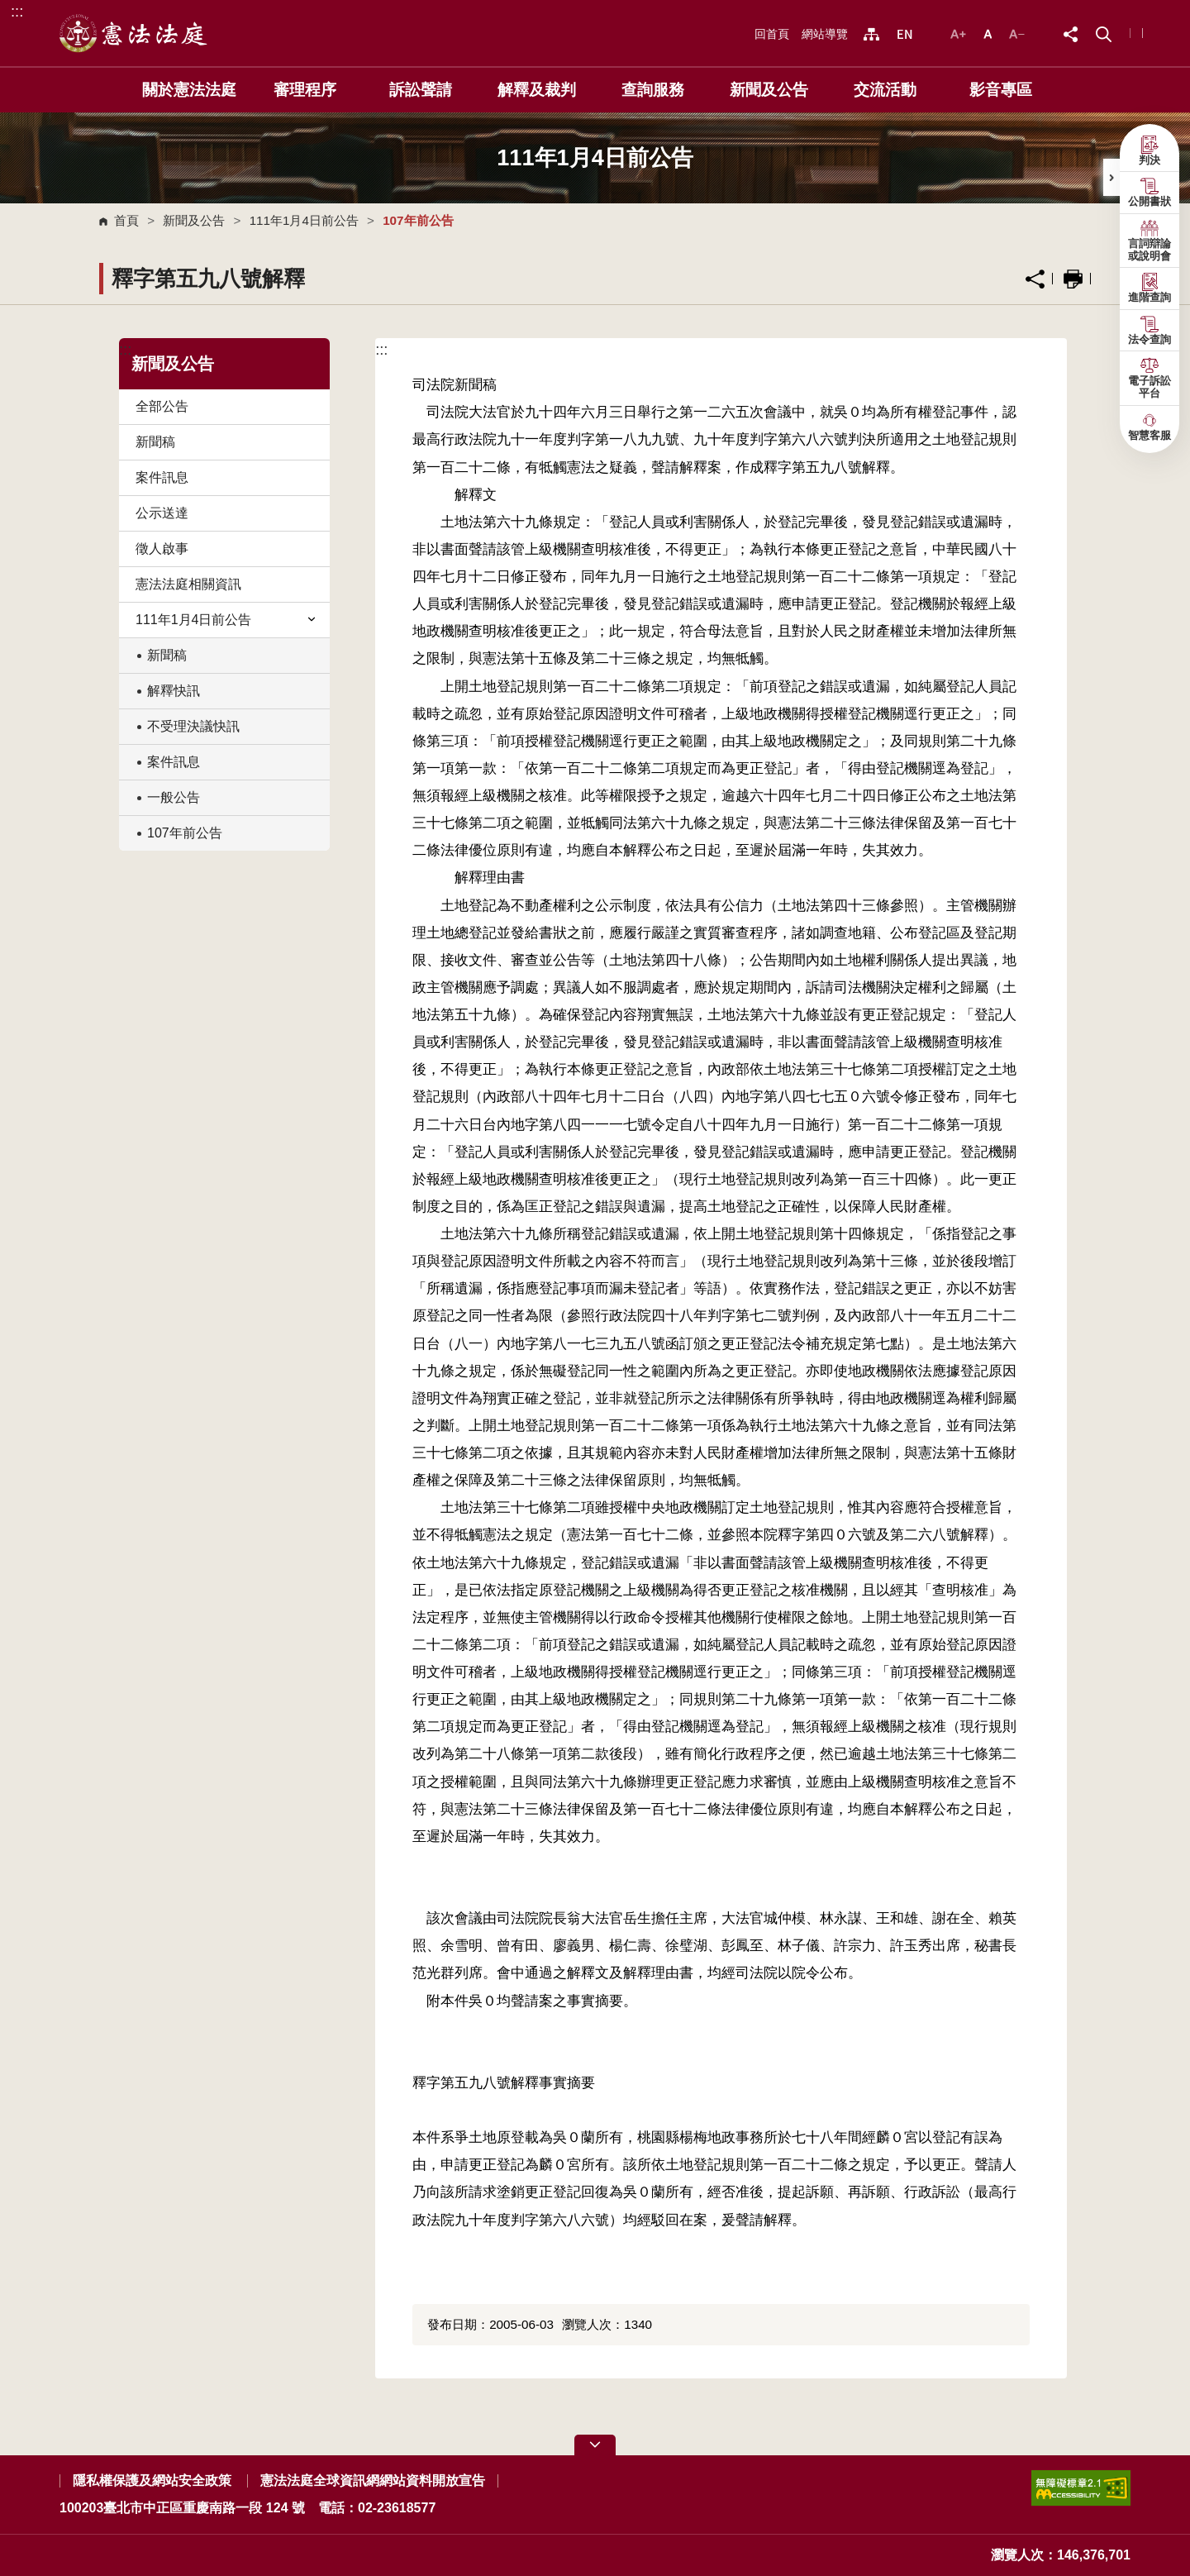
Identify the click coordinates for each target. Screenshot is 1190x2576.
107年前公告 (184, 833)
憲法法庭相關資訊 (188, 584)
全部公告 (162, 406)
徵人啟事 (162, 548)
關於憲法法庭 (189, 89)
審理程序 (305, 89)
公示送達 (162, 513)
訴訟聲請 (420, 89)
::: (17, 11)
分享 (1035, 279)
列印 (1073, 279)
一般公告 (173, 797)
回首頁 (771, 34)
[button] (1103, 32)
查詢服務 (652, 89)
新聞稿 (155, 442)
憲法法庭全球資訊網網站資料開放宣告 (372, 2480)
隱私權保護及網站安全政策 (152, 2480)
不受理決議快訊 (193, 726)
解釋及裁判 (536, 89)
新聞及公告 (769, 89)
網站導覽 (825, 34)
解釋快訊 (173, 691)
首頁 (126, 220)
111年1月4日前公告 (304, 220)
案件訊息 (162, 477)
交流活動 (885, 89)
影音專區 (1000, 89)
